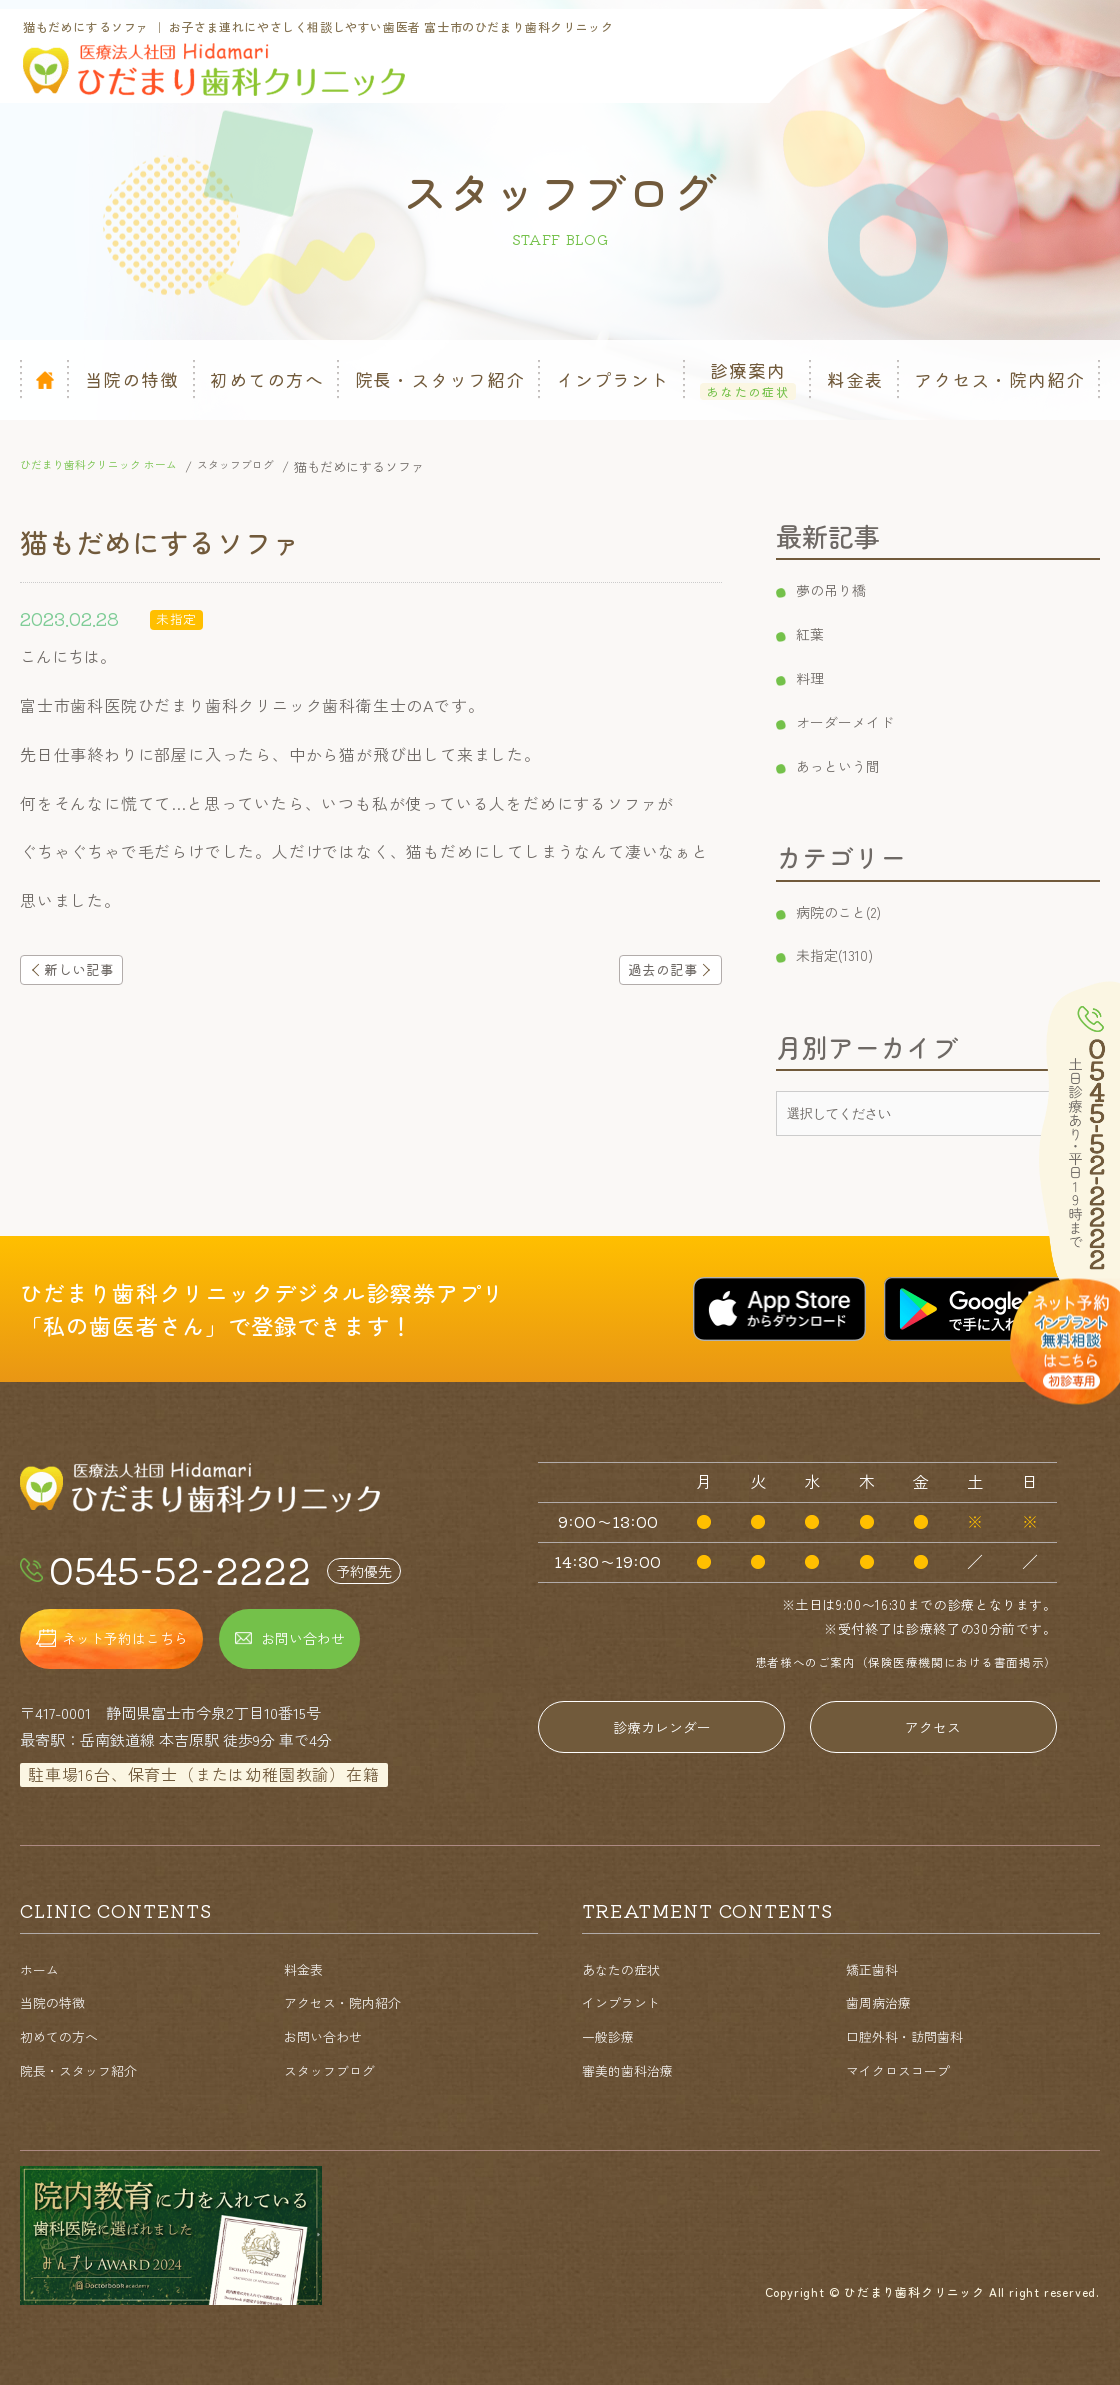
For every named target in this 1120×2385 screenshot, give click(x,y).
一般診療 (612, 2035)
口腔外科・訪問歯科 (913, 2035)
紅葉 (817, 633)
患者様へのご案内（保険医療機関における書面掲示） (893, 1661)
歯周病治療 (883, 2001)
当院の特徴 (57, 2001)
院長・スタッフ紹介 (87, 2069)
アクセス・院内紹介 (351, 2001)
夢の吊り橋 (841, 589)
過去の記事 (651, 972)
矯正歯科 (876, 1968)
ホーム (42, 1968)
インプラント (627, 2001)
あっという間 (849, 765)
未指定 (178, 618)
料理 (817, 677)
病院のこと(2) (850, 911)
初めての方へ (65, 2035)
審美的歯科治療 (634, 2069)
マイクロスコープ (906, 2069)
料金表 (306, 1968)
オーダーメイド (857, 721)
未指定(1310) (844, 954)
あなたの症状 (627, 1968)
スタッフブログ (336, 2069)
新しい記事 (91, 972)
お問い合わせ (329, 2035)
